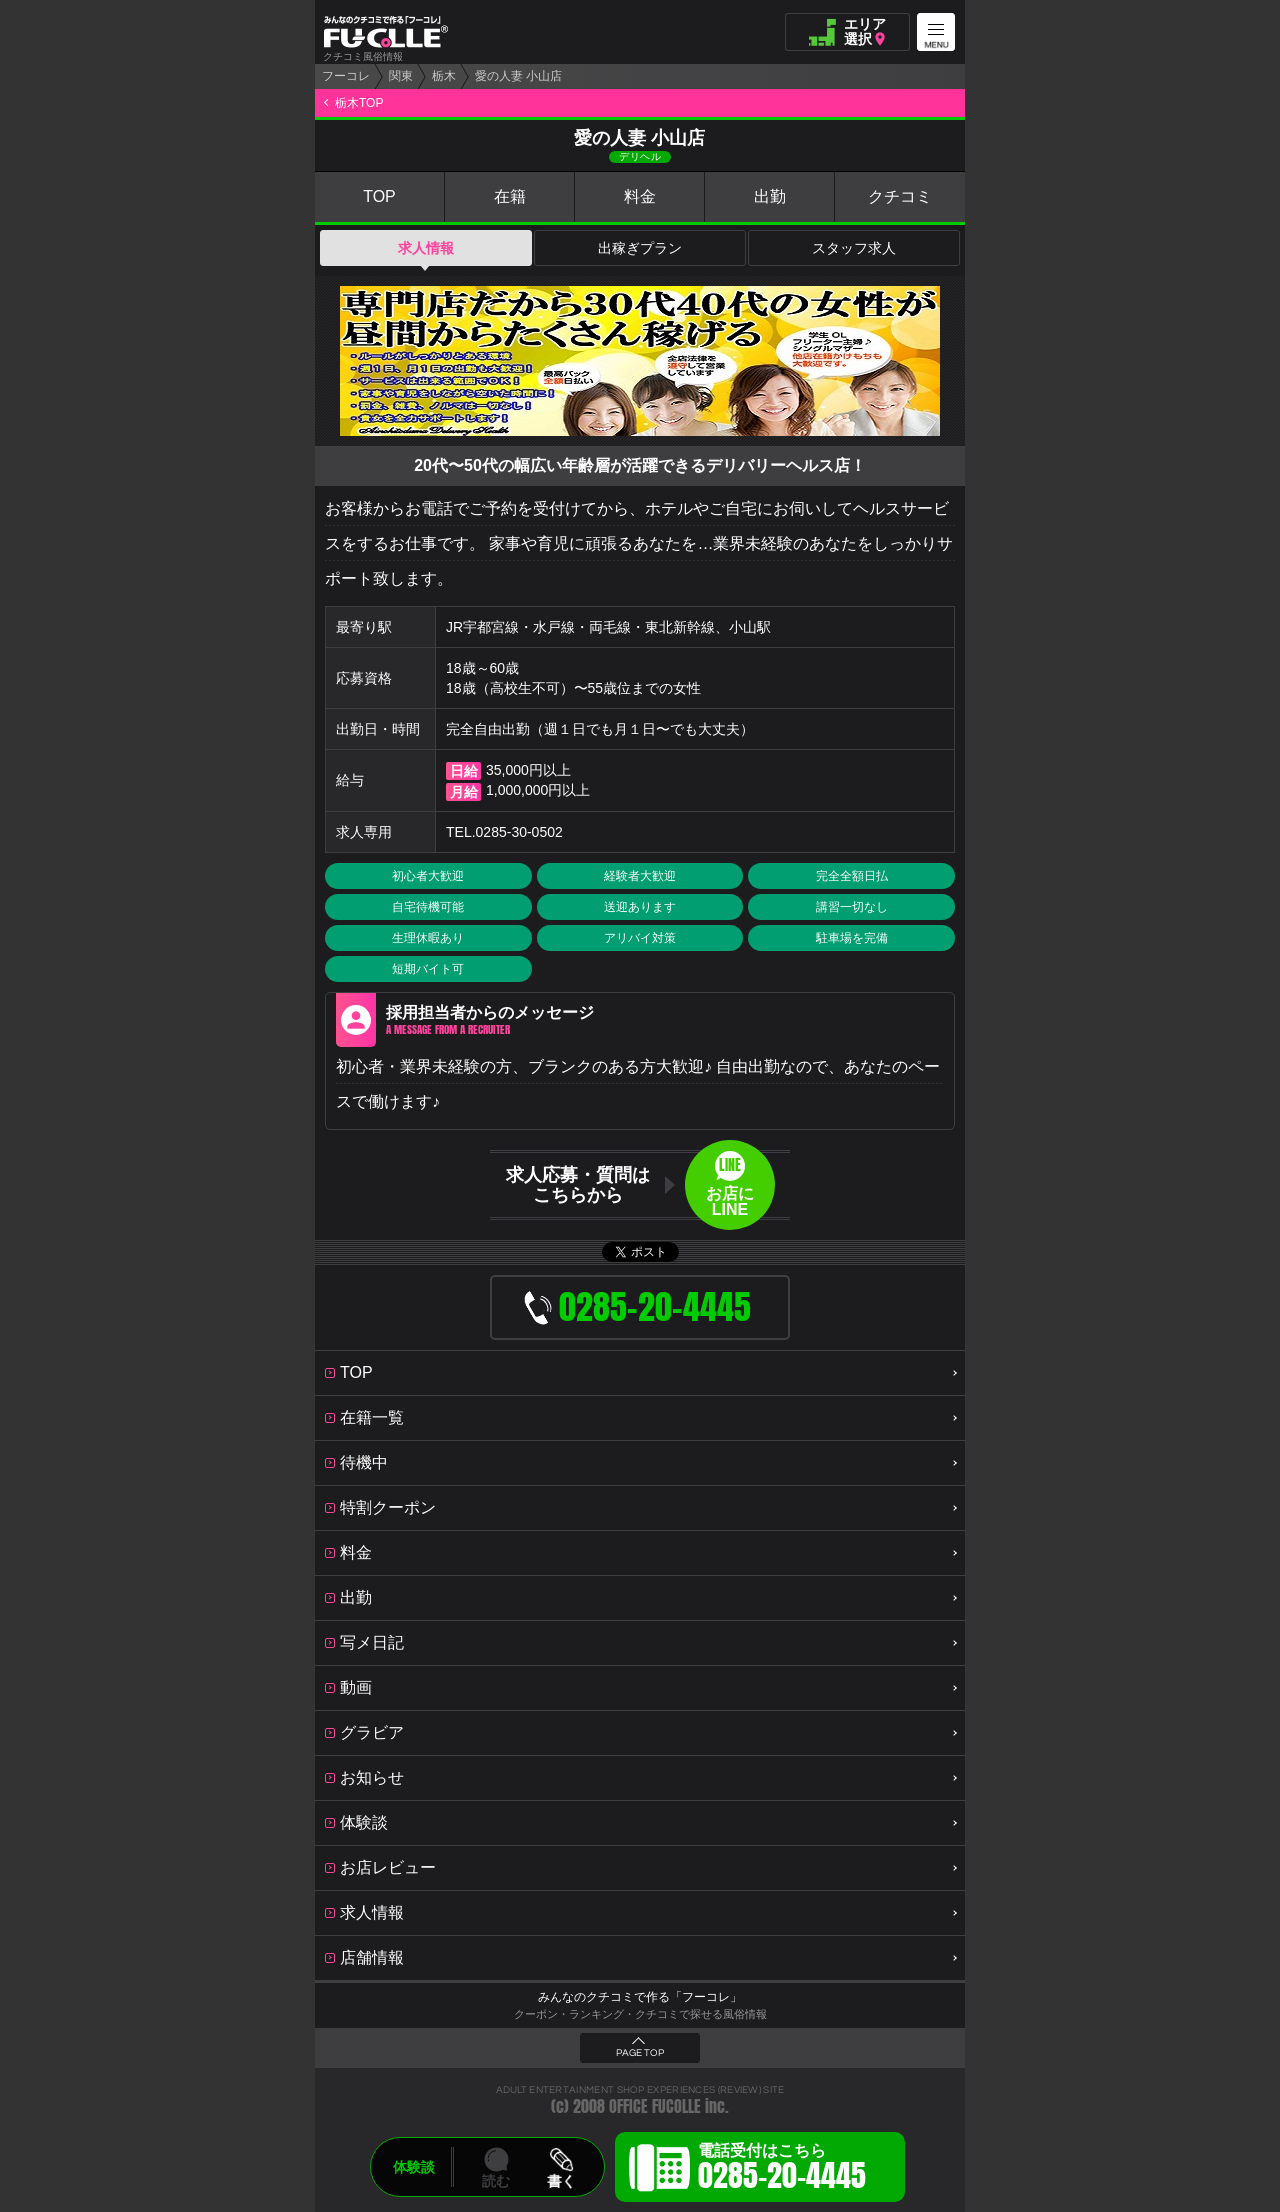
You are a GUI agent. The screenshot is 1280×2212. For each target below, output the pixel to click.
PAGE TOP (640, 2053)
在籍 (510, 196)
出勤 (770, 196)
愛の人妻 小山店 (518, 76)
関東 (401, 76)
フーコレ (346, 76)
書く (561, 2181)
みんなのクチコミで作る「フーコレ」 (640, 1997)
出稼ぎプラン (640, 248)
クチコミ (900, 196)
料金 (640, 196)
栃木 (444, 76)
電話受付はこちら (782, 2170)
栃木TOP (359, 103)
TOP (379, 196)
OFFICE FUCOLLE (655, 2106)
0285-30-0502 (519, 832)
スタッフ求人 (854, 248)
